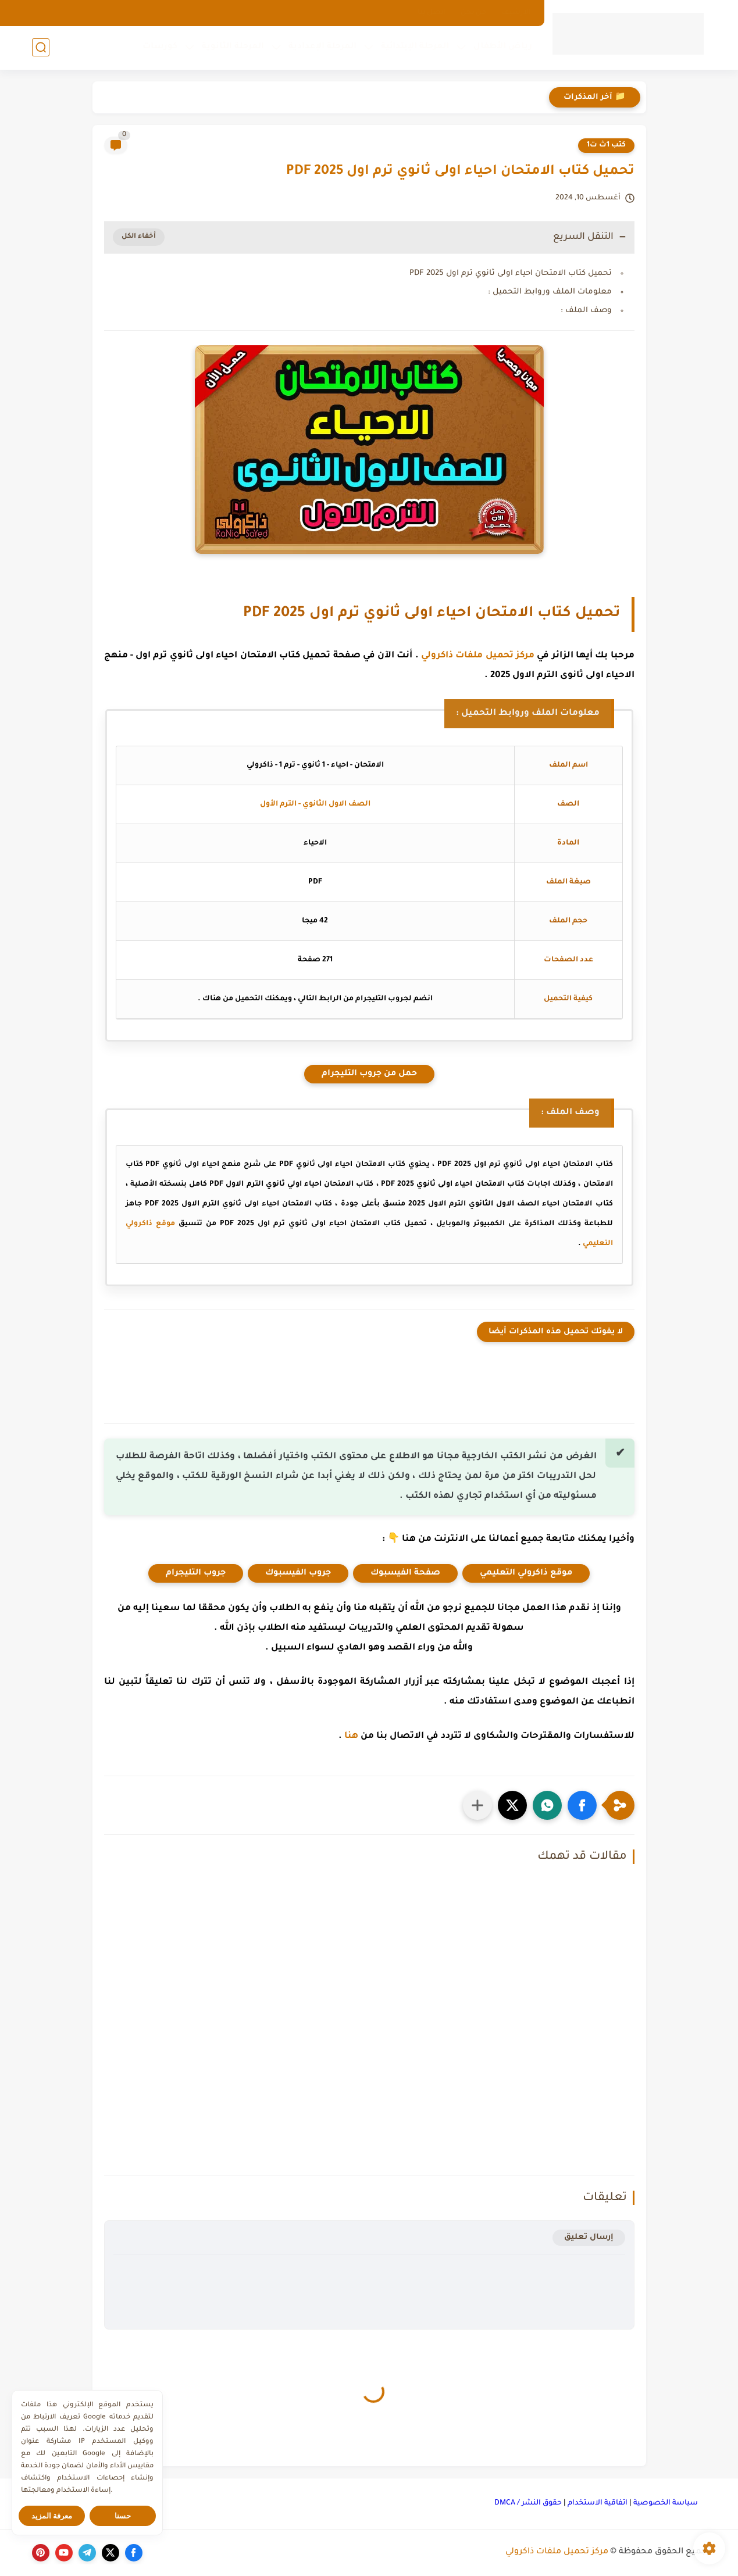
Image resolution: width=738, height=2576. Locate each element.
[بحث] (40, 47)
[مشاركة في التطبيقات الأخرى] (477, 1805)
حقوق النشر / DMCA (528, 2503)
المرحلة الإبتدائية (415, 47)
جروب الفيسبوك (298, 1573)
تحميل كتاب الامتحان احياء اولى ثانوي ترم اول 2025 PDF (510, 273)
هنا (351, 1736)
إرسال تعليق (589, 2237)
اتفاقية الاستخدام (598, 2503)
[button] (582, 1805)
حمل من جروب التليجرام (369, 1074)
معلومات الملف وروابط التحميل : (550, 292)
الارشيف (516, 13)
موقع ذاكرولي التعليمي (526, 1573)
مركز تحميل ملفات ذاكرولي (477, 656)
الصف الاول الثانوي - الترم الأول (315, 804)
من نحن (473, 13)
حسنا (123, 2515)
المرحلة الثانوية (233, 47)
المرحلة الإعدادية (322, 47)
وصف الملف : (586, 310)
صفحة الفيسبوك (405, 1573)
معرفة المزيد (52, 2515)
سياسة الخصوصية (665, 2503)
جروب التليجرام (196, 1573)
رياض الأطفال (502, 47)
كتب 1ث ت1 (606, 145)
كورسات (159, 47)
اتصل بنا (431, 13)
